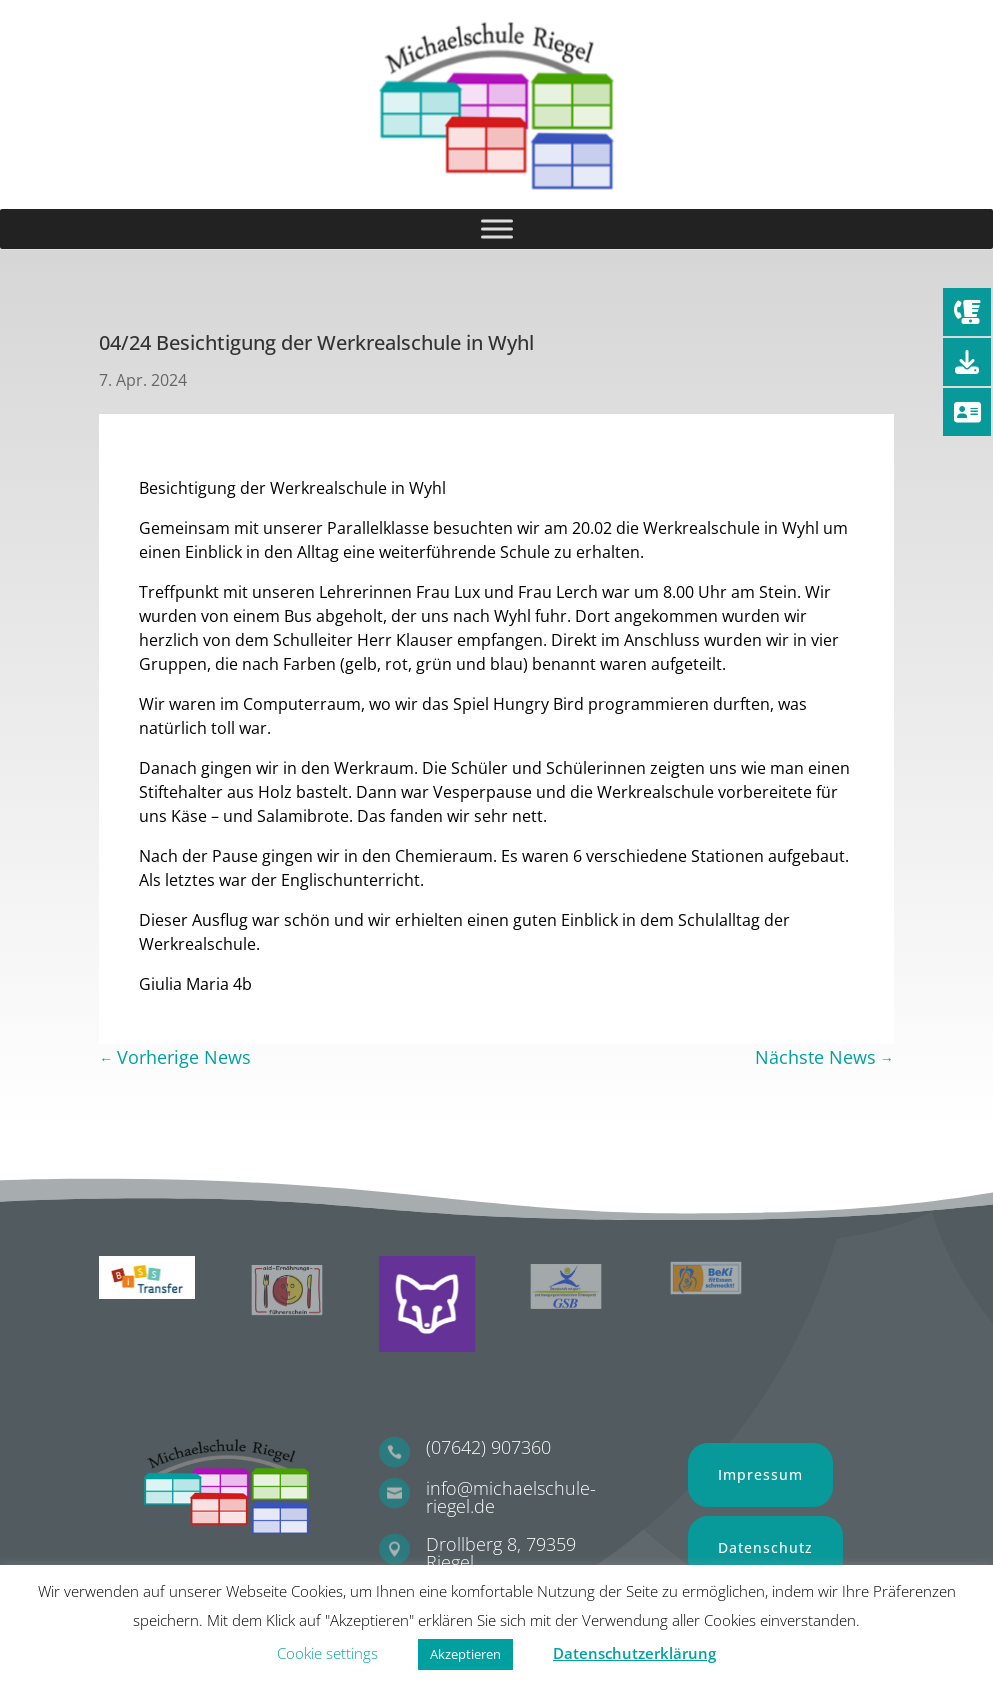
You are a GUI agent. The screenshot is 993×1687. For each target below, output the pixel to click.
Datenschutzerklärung (634, 1653)
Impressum (760, 1474)
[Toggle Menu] (497, 228)
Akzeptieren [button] (465, 1654)
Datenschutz (765, 1547)
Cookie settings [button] (327, 1653)
